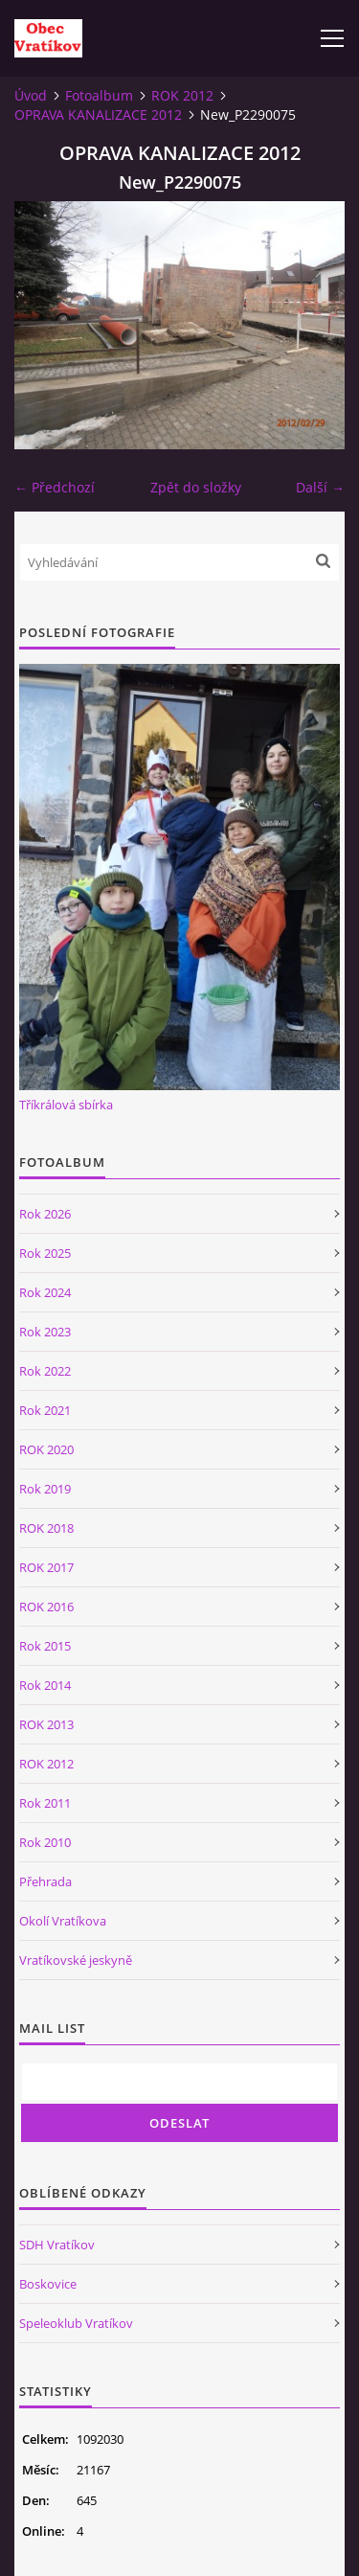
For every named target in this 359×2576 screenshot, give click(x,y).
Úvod (30, 95)
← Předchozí (54, 487)
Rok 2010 (45, 1842)
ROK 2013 (46, 1724)
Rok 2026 (45, 1213)
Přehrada (45, 1881)
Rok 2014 (45, 1685)
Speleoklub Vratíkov (76, 2323)
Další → (320, 487)
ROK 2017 (46, 1567)
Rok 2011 (45, 1803)
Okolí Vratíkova (62, 1920)
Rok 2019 (45, 1488)
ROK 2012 (182, 95)
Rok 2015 (45, 1645)
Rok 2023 (45, 1331)
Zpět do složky (195, 487)
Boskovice (48, 2283)
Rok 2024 (45, 1292)
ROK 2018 (46, 1528)
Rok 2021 (45, 1410)
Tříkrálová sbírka (66, 1104)
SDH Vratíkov (57, 2244)
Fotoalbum (99, 95)
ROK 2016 (46, 1606)
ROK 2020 (46, 1449)
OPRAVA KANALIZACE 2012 (98, 114)
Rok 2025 (45, 1253)
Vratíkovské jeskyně (75, 1960)
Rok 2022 (45, 1370)
